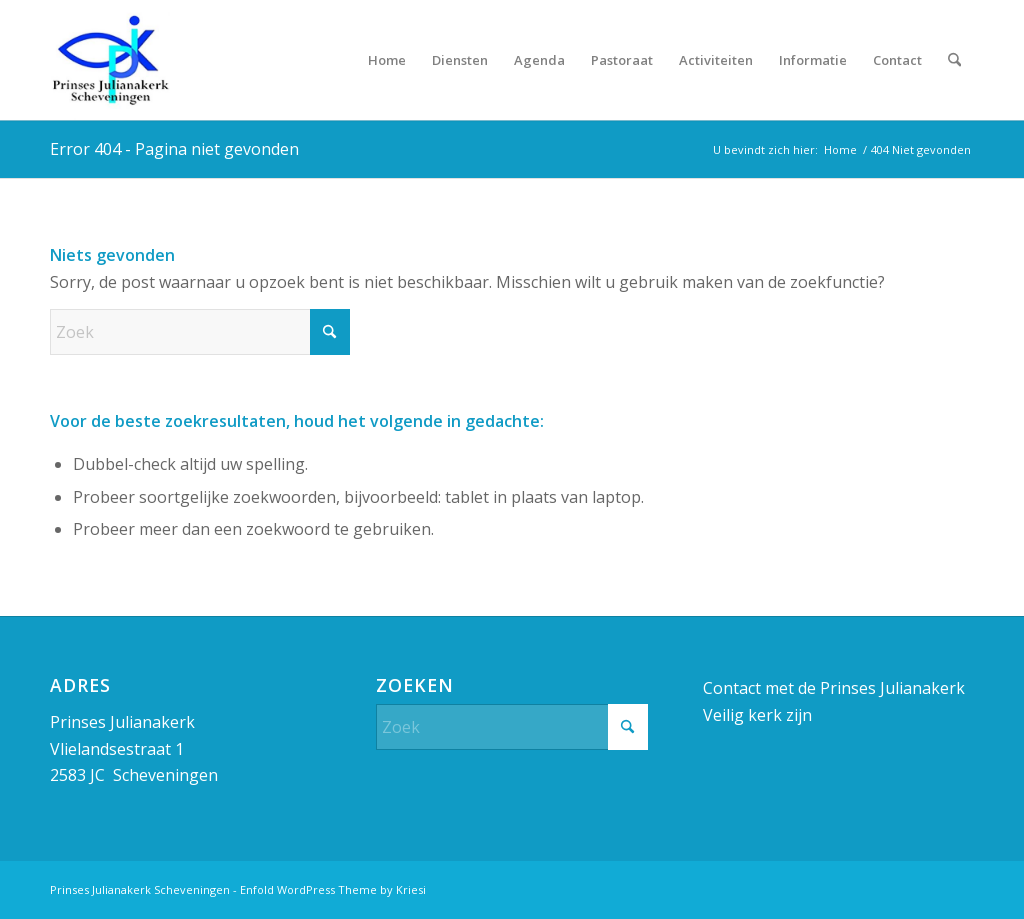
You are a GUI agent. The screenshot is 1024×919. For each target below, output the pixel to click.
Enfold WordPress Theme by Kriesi (333, 889)
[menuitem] (387, 60)
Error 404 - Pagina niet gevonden (174, 149)
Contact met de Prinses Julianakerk (834, 688)
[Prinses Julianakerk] (110, 60)
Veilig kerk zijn (757, 715)
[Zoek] (954, 60)
